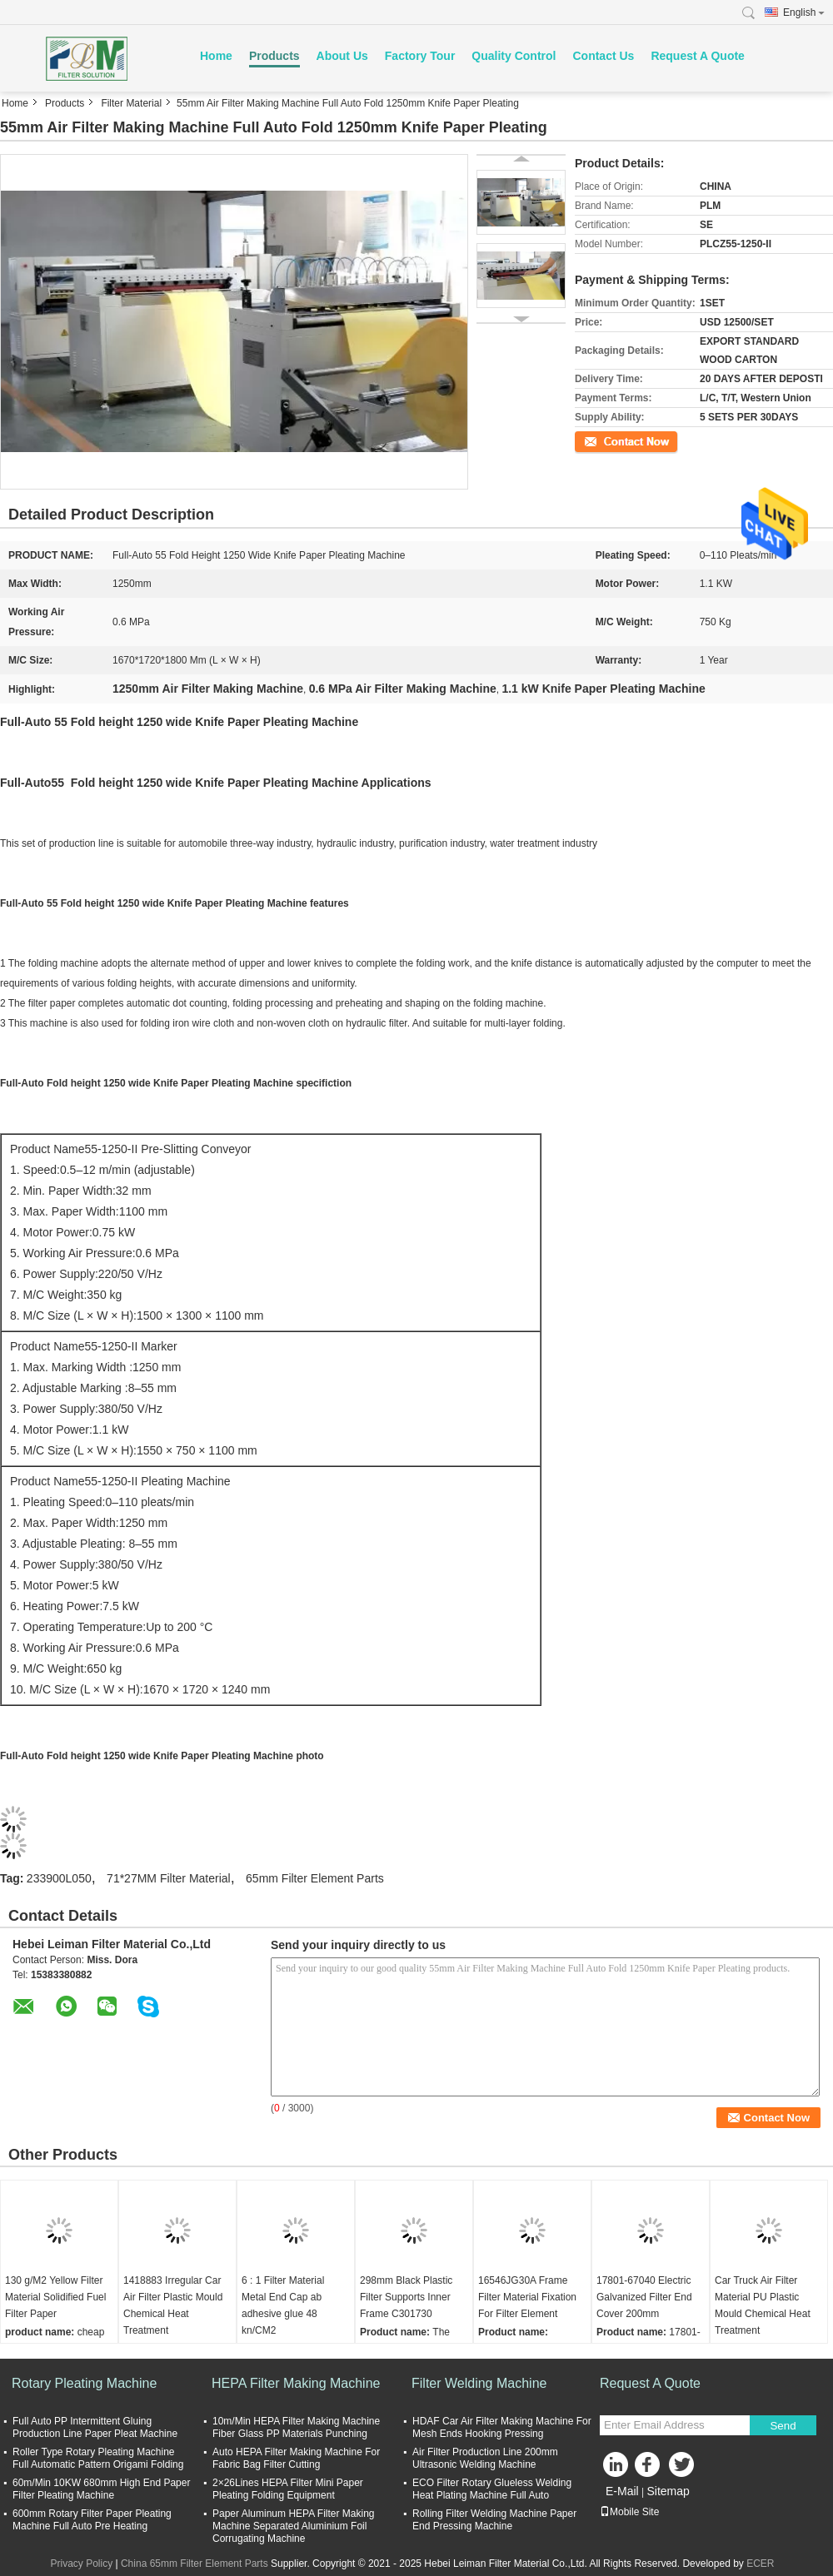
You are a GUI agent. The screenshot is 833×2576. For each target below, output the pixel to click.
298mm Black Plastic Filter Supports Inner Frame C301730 (406, 2297)
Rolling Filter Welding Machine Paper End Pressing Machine (494, 2520)
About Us (342, 55)
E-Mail (622, 2491)
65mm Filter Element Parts (315, 1878)
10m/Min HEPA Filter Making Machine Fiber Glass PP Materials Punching (296, 2427)
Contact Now (603, 440)
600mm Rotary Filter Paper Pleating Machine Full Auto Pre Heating (92, 2520)
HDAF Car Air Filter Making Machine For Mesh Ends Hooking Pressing (501, 2427)
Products (274, 55)
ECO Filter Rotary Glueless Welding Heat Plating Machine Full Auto (491, 2489)
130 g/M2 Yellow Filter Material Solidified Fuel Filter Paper (55, 2297)
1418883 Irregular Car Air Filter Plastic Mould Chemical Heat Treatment (172, 2305)
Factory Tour (420, 55)
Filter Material (131, 103)
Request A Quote (698, 55)
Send (783, 2425)
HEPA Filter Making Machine (296, 2383)
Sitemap (667, 2491)
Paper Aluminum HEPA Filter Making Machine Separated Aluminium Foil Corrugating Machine (293, 2526)
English (804, 12)
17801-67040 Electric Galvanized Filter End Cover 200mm (644, 2297)
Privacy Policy (81, 2563)
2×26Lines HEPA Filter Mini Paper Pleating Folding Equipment (287, 2489)
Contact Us (603, 55)
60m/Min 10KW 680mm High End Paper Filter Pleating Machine (101, 2489)
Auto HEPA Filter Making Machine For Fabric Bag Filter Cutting (296, 2458)
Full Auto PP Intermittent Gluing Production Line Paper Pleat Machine (94, 2427)
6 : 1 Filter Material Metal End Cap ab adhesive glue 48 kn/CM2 (283, 2305)
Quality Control (513, 55)
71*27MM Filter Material (169, 1878)
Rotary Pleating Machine (84, 2383)
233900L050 (59, 1878)
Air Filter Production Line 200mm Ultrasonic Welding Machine (485, 2458)
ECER (760, 2563)
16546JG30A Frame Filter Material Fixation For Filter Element (527, 2297)
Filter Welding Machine (479, 2383)
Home (216, 55)
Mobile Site (629, 2512)
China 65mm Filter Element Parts (194, 2563)
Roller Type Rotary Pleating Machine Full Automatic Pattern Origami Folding (97, 2458)
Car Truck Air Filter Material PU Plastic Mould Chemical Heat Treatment (763, 2305)
